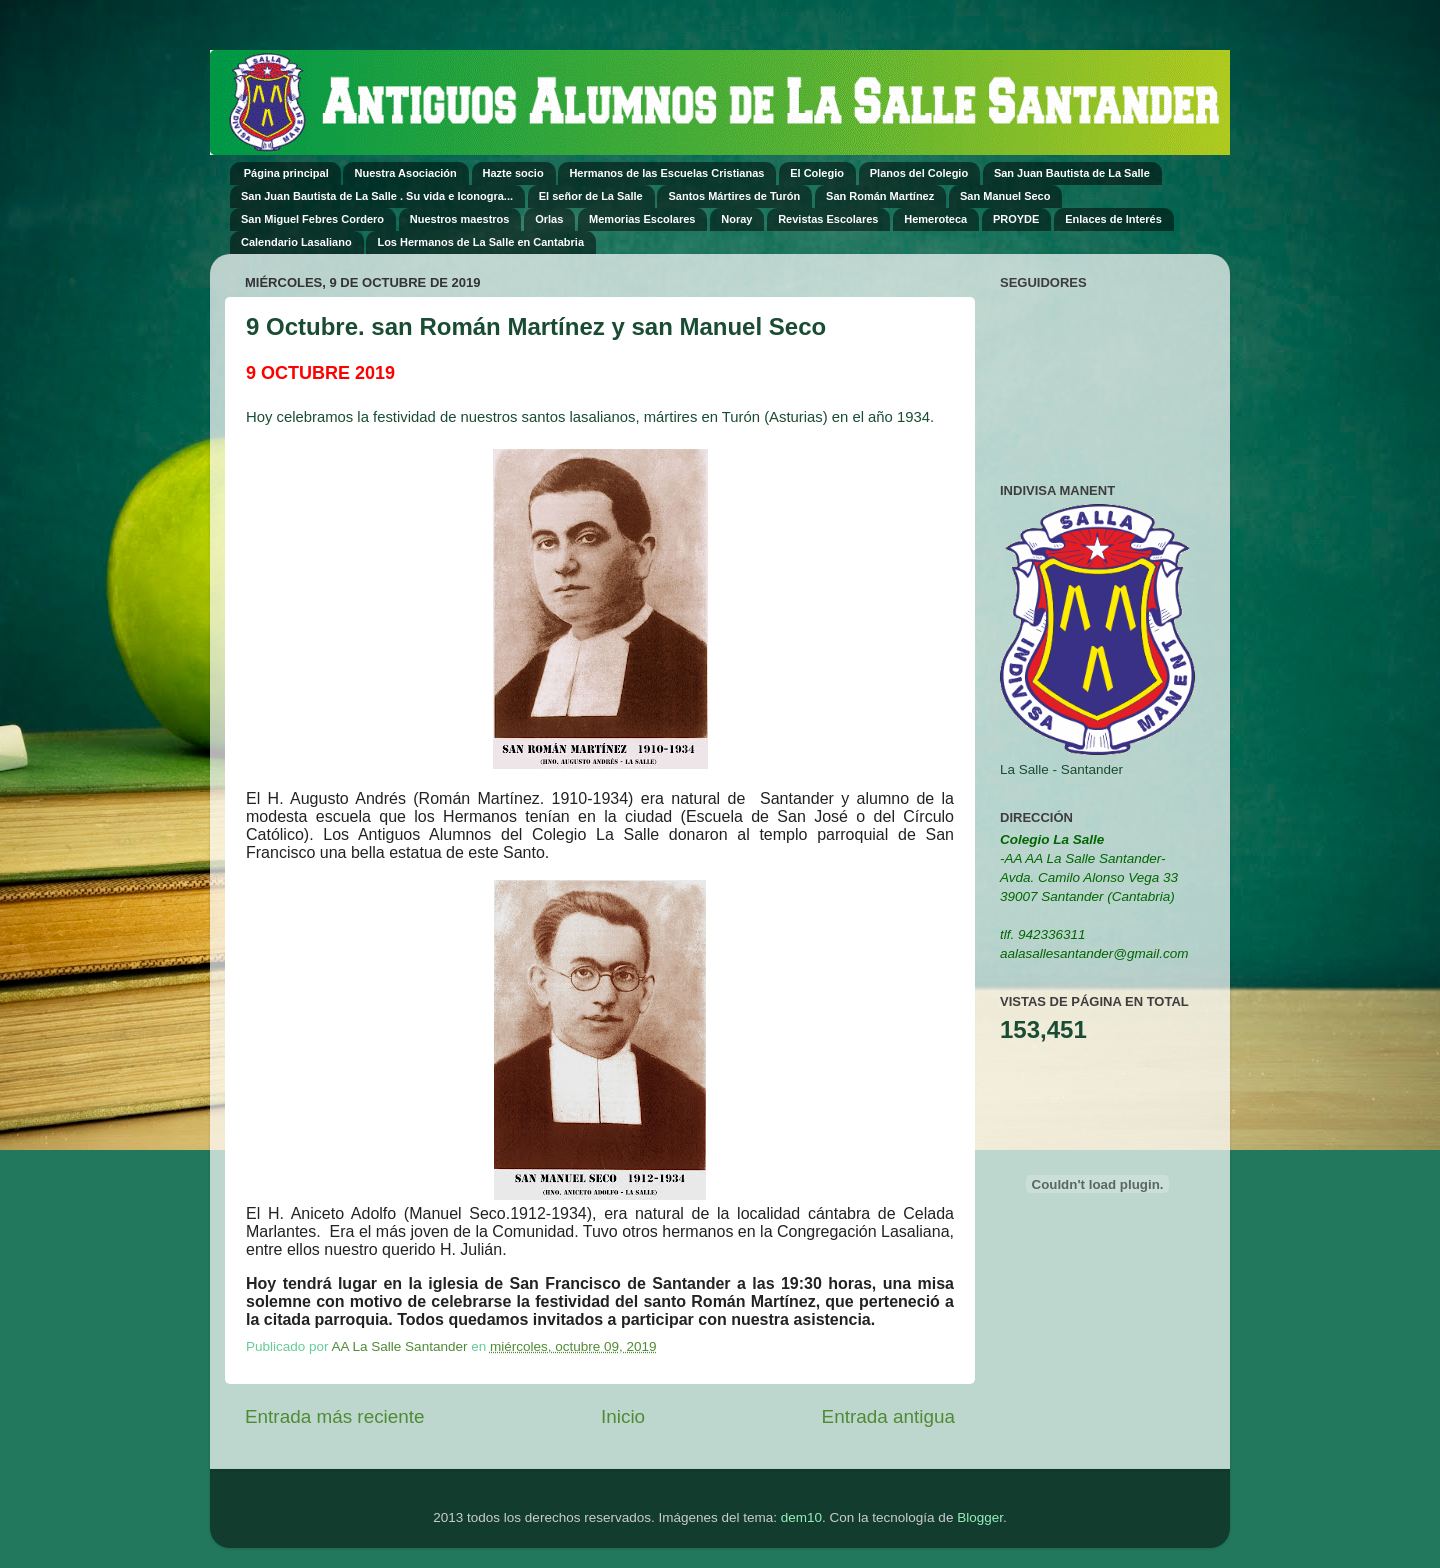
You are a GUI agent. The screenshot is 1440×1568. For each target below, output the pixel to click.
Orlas (549, 219)
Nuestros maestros (460, 219)
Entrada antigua (888, 1416)
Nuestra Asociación (405, 173)
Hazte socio (513, 173)
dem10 (801, 1517)
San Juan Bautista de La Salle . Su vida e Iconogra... (377, 196)
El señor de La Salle (591, 196)
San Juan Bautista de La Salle (1072, 173)
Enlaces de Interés (1113, 219)
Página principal (286, 173)
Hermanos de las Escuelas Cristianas (666, 173)
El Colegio (817, 173)
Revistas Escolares (828, 219)
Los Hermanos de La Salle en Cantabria (480, 242)
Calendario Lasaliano (296, 242)
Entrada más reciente (335, 1416)
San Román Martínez (880, 196)
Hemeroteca (935, 219)
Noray (736, 219)
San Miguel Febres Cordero (312, 219)
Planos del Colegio (919, 173)
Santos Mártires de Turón (734, 196)
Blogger (980, 1517)
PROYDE (1016, 219)
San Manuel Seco (1005, 196)
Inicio (623, 1416)
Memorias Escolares (642, 219)
